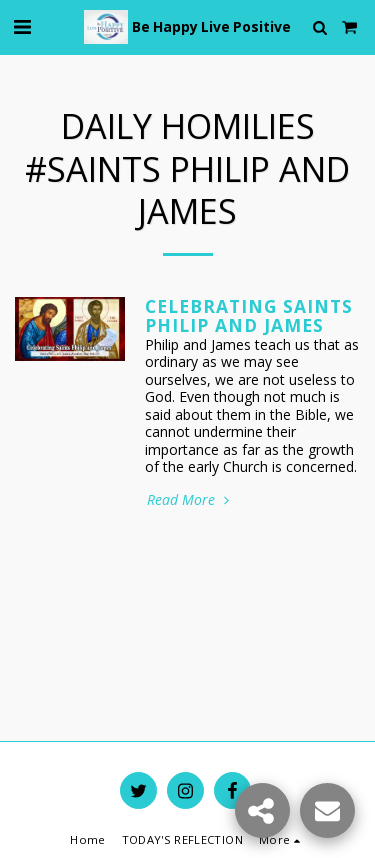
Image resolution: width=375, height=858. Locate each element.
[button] (22, 26)
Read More (190, 500)
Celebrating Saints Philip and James (249, 315)
